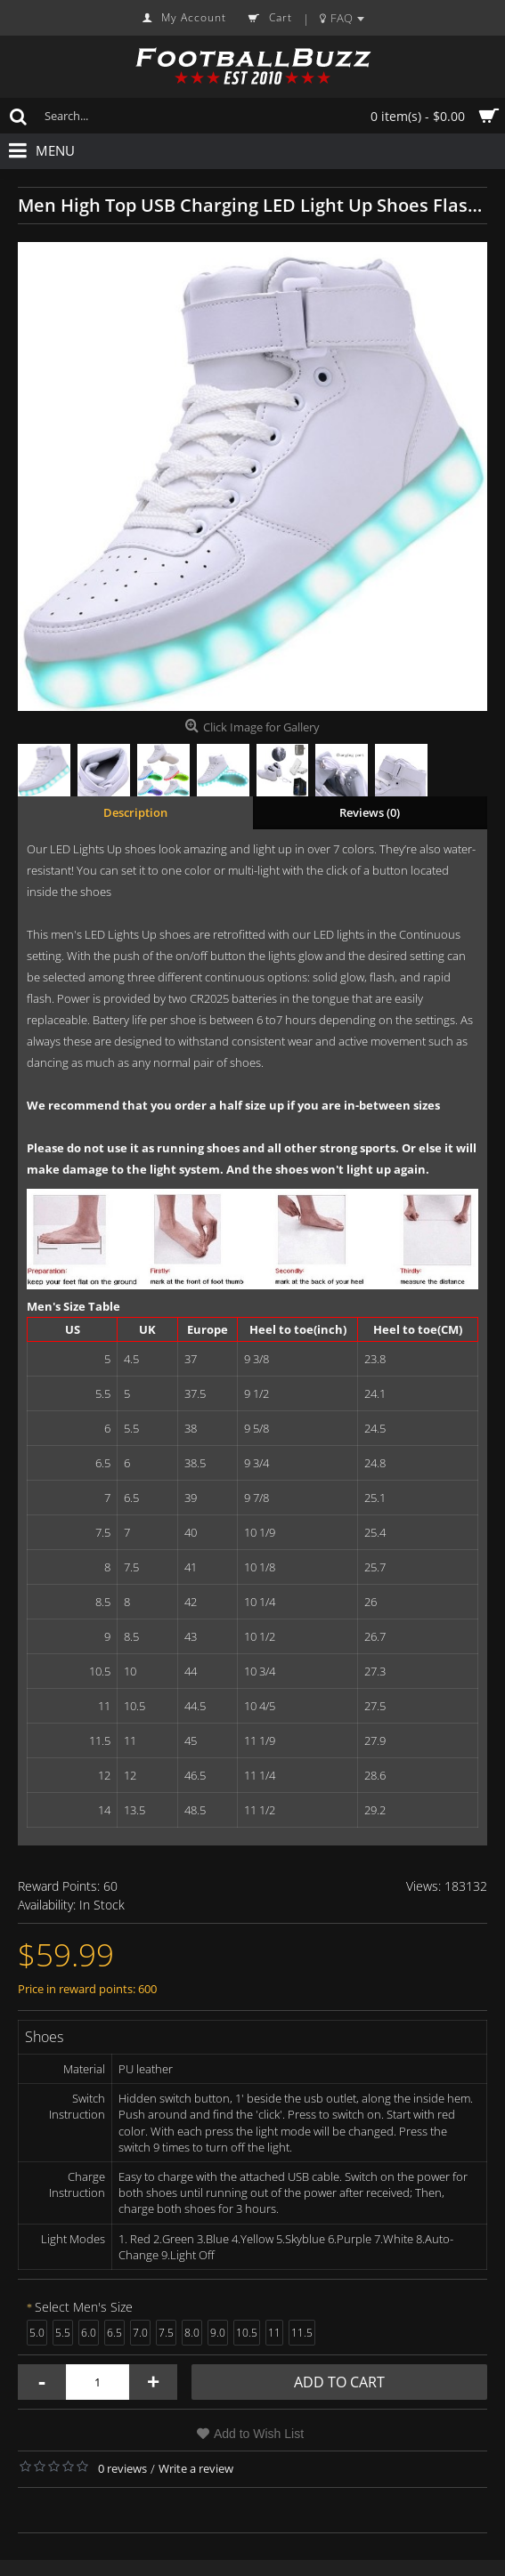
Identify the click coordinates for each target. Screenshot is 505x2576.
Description (135, 812)
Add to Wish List (259, 2434)
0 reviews (122, 2468)
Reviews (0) (369, 812)
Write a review (196, 2468)
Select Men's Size (84, 2306)
